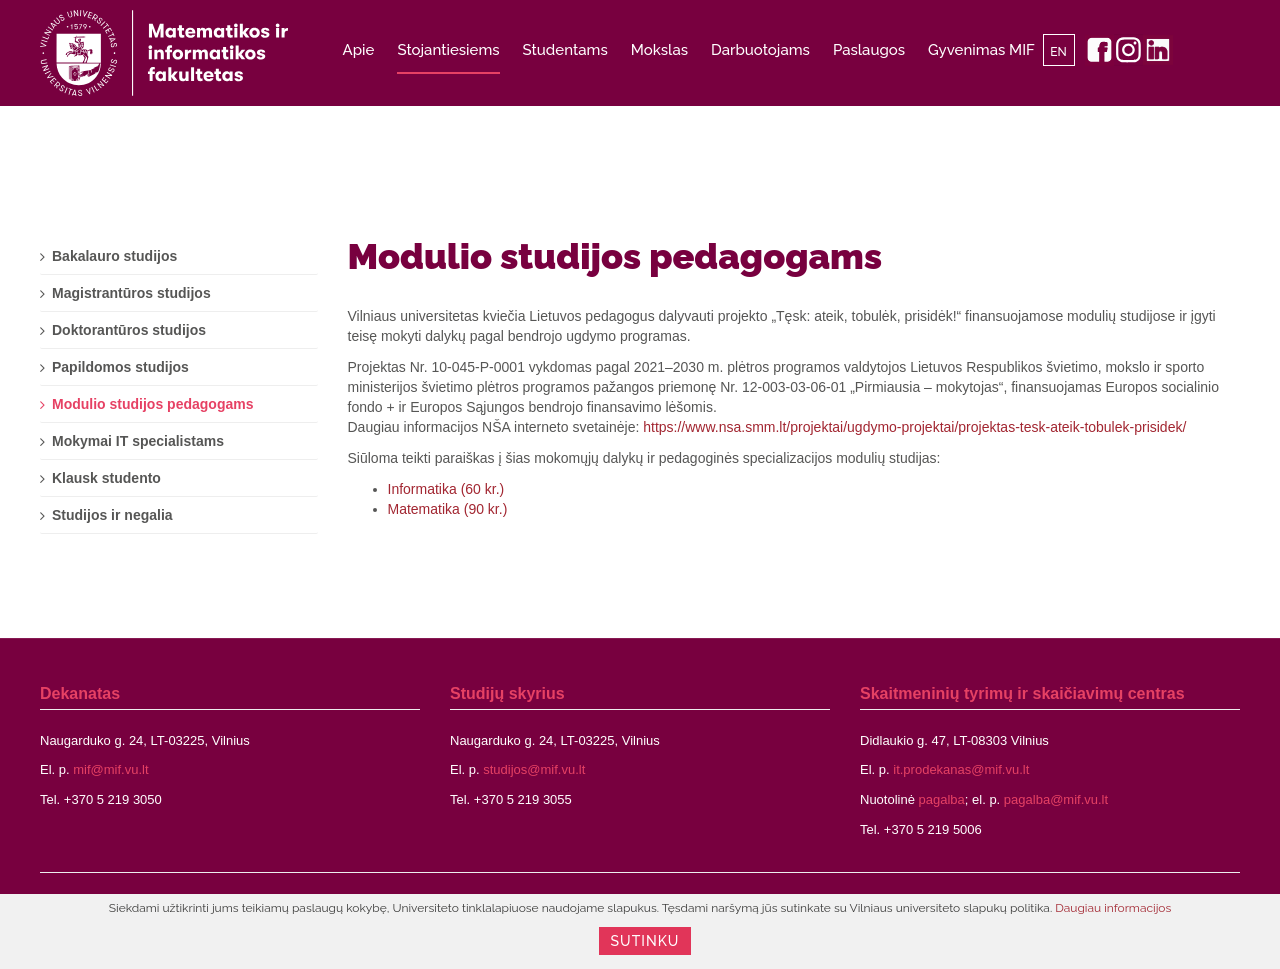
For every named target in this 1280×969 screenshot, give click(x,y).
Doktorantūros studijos (129, 330)
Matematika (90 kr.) (448, 509)
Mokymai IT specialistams (138, 441)
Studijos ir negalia (112, 515)
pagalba (942, 799)
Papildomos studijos (120, 367)
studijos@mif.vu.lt (534, 769)
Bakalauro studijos (114, 256)
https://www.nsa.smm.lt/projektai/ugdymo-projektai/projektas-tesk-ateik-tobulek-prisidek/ (914, 427)
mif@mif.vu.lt (110, 769)
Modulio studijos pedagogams (615, 256)
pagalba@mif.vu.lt (1056, 799)
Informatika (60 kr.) (446, 489)
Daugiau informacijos (1113, 908)
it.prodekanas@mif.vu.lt (961, 769)
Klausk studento (106, 478)
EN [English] (1058, 52)
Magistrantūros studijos (131, 293)
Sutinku (645, 941)
